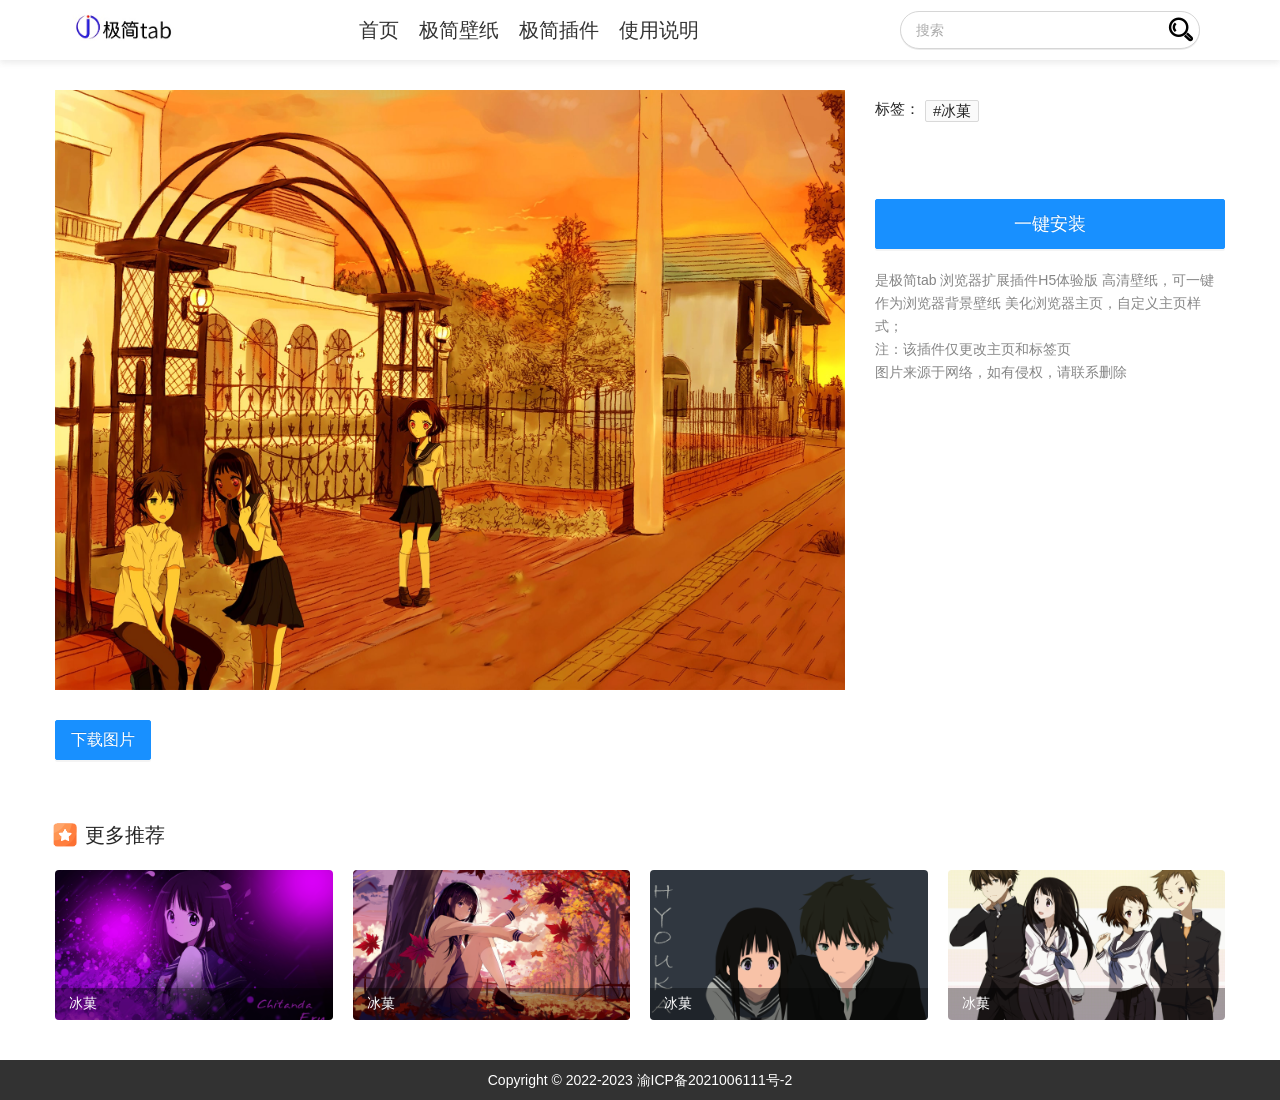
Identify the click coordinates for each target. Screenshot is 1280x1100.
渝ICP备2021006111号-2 (715, 1080)
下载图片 (103, 739)
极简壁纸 (459, 30)
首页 (379, 30)
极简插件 (559, 30)
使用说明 (659, 30)
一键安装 (1050, 224)
